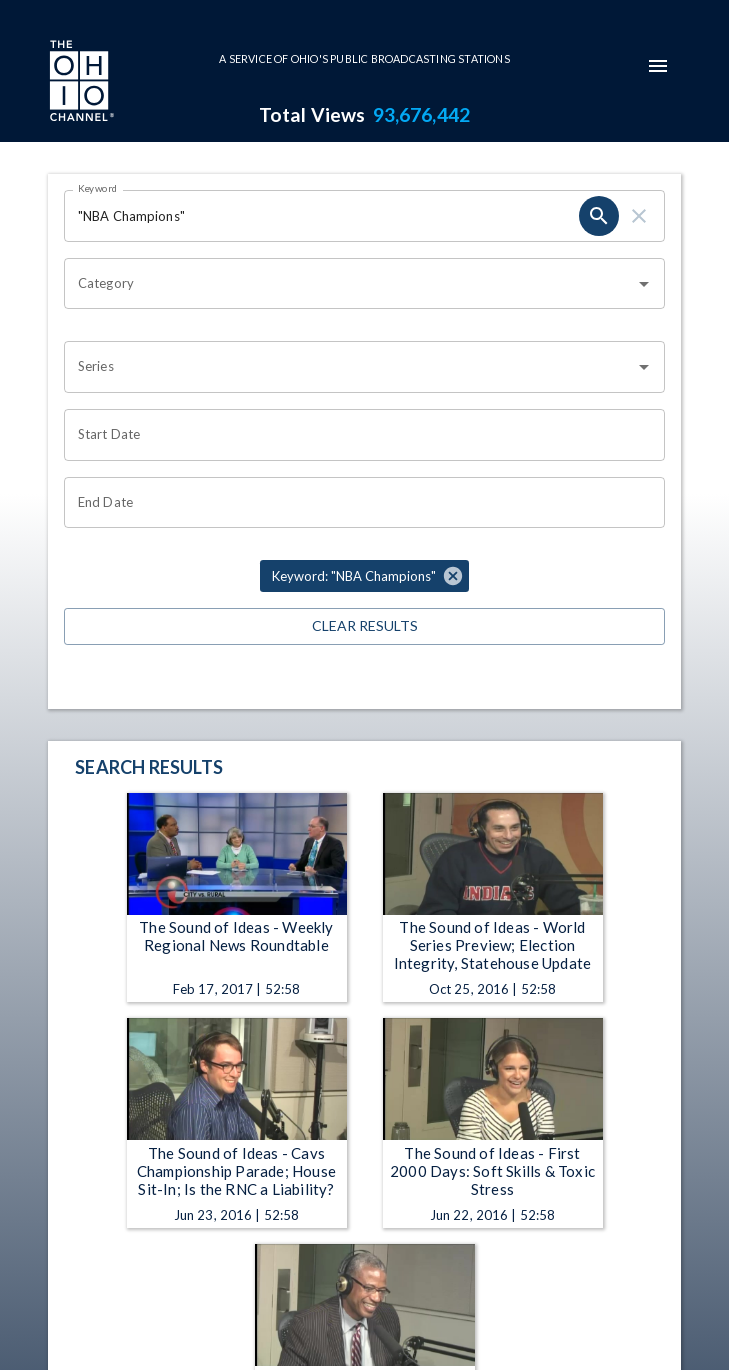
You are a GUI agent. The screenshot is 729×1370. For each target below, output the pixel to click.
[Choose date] (357, 435)
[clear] (639, 216)
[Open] (644, 284)
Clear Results (364, 626)
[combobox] (349, 284)
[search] (599, 216)
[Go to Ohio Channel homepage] (80, 83)
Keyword (98, 188)
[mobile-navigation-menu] (658, 66)
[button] (364, 576)
